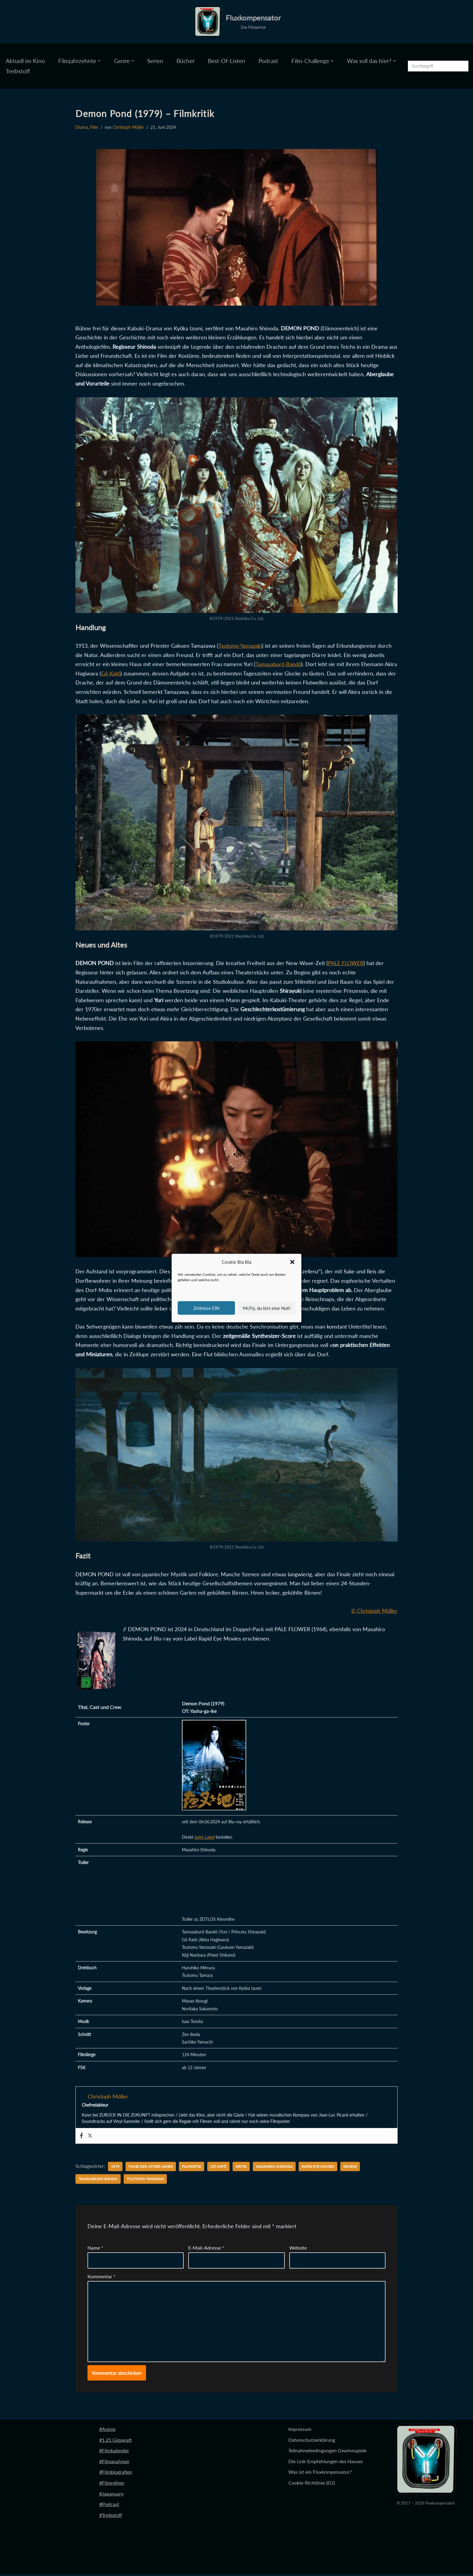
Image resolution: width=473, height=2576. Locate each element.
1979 (115, 2168)
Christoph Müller (128, 127)
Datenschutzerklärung (311, 2441)
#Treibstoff (110, 2517)
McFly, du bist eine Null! (266, 1308)
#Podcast (109, 2506)
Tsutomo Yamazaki (240, 646)
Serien (155, 60)
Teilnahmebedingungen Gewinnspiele (327, 2452)
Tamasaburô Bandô (278, 664)
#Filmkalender (114, 2452)
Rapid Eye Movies (318, 2168)
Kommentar (101, 2278)
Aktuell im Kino (25, 60)
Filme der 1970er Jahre (151, 2168)
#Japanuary (111, 2495)
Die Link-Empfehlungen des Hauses (325, 2463)
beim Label (204, 1837)
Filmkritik (191, 2168)
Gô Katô (110, 673)
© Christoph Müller (374, 1611)
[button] (292, 1262)
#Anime (107, 2431)
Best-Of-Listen (226, 60)
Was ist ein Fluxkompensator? (320, 2473)
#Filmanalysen (114, 2463)
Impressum (299, 2431)
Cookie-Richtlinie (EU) (311, 2484)
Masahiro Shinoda (274, 2168)
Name (95, 2249)
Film (94, 127)
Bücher (185, 60)
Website (298, 2249)
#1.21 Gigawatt (115, 2441)
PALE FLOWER (345, 963)
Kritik (241, 2168)
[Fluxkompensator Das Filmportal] (236, 21)
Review (350, 2168)
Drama (81, 127)
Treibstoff (18, 71)
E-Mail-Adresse (206, 2249)
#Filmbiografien (115, 2473)
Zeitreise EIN (206, 1308)
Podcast (268, 60)
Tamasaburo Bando (98, 2180)
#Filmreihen (111, 2484)
